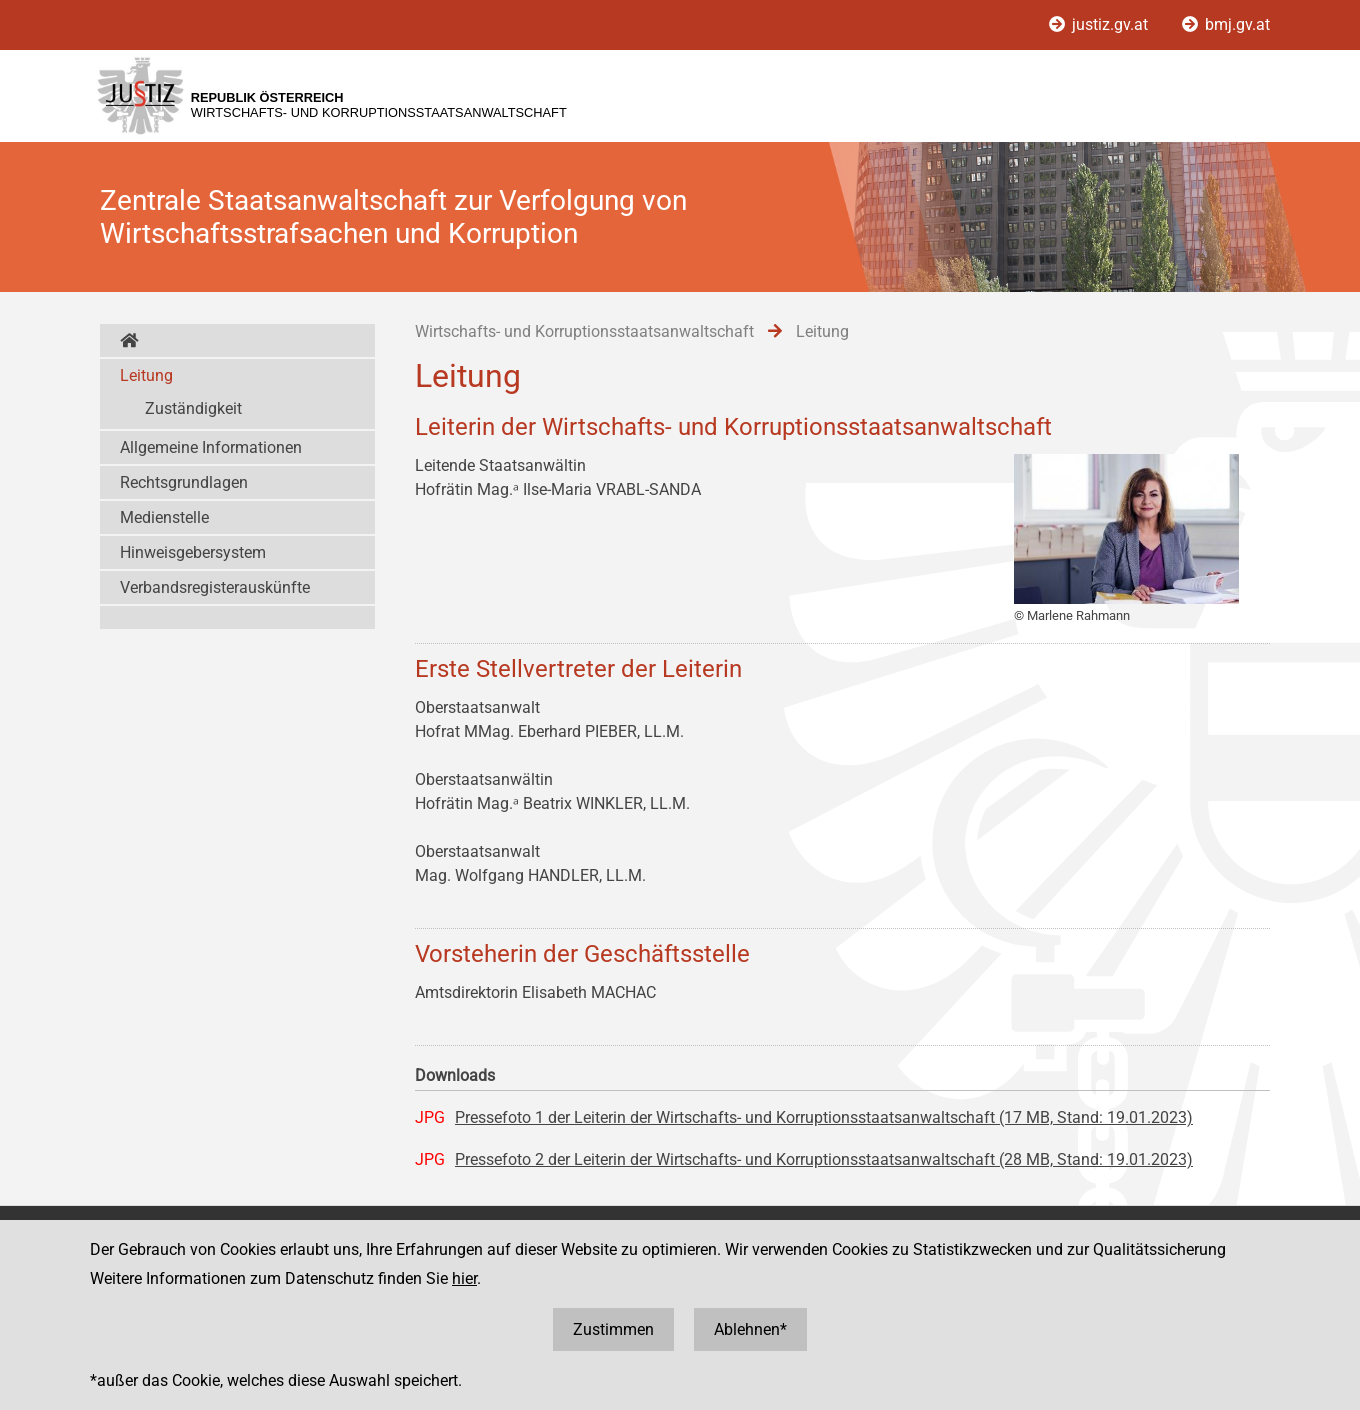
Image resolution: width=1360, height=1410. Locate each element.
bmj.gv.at (1226, 24)
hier (464, 1278)
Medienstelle (164, 517)
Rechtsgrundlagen (184, 482)
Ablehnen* (750, 1329)
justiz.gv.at (1100, 24)
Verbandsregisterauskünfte (215, 587)
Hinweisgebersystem (193, 552)
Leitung (146, 375)
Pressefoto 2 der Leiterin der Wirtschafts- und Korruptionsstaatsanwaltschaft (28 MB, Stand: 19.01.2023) (824, 1159)
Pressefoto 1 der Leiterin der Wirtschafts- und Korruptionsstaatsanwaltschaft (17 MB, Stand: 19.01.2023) (824, 1117)
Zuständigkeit (193, 408)
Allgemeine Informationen (211, 447)
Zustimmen (613, 1329)
